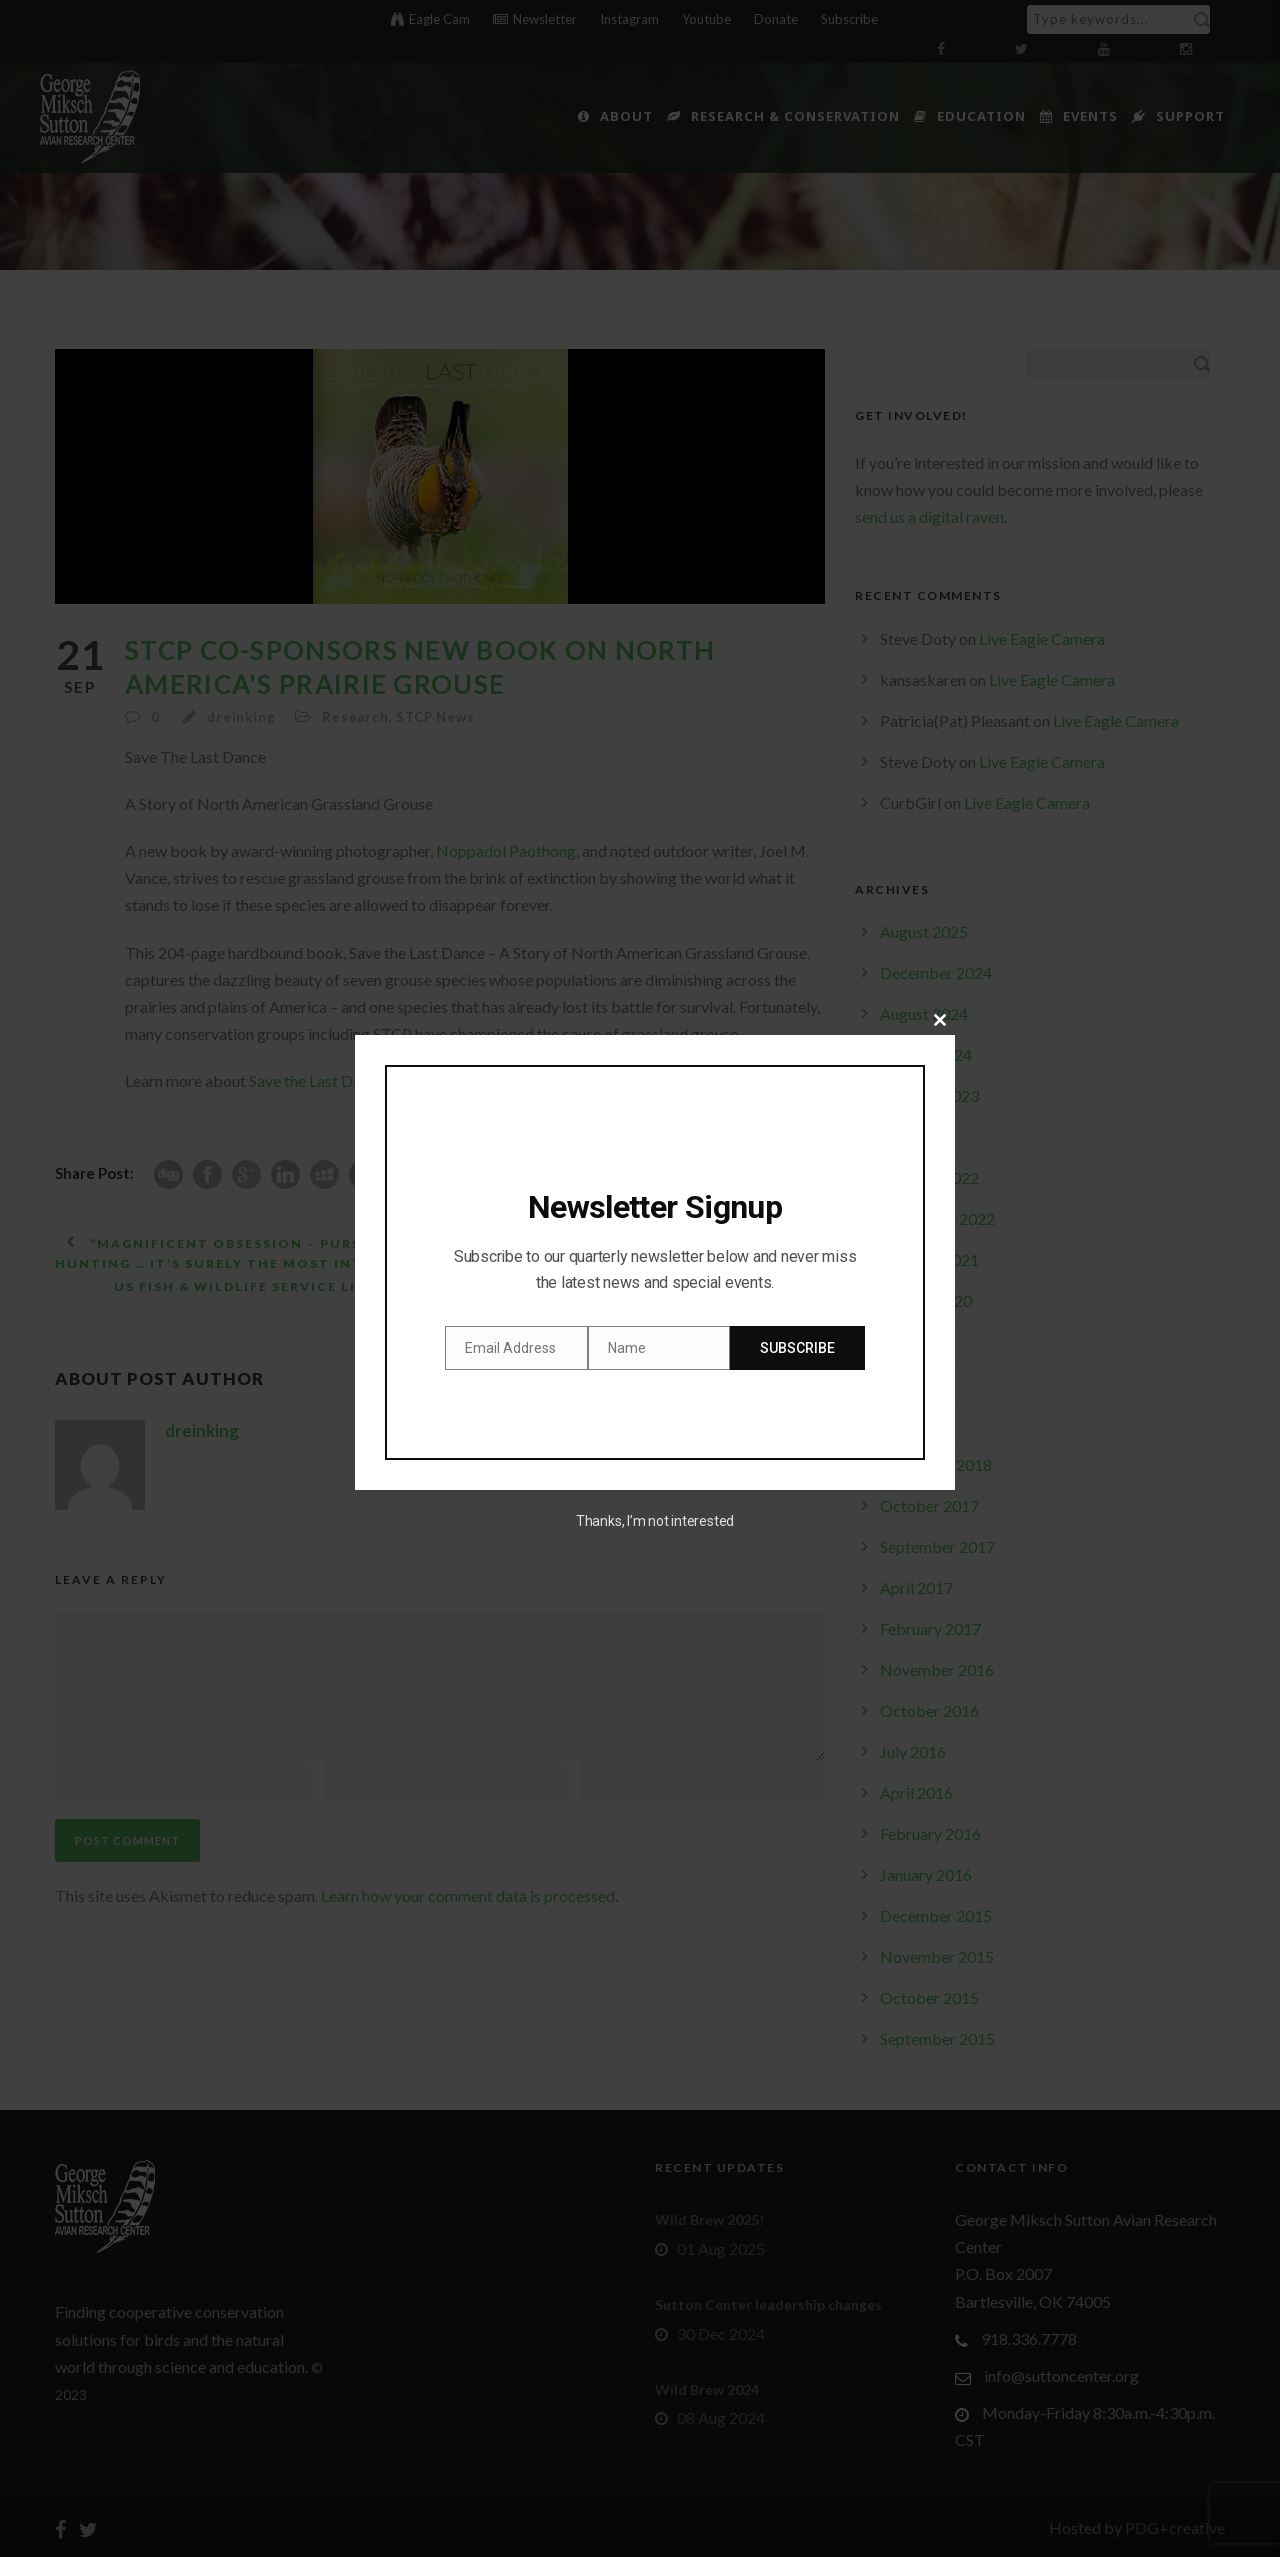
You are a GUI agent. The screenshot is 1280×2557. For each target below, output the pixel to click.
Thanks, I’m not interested (655, 1521)
